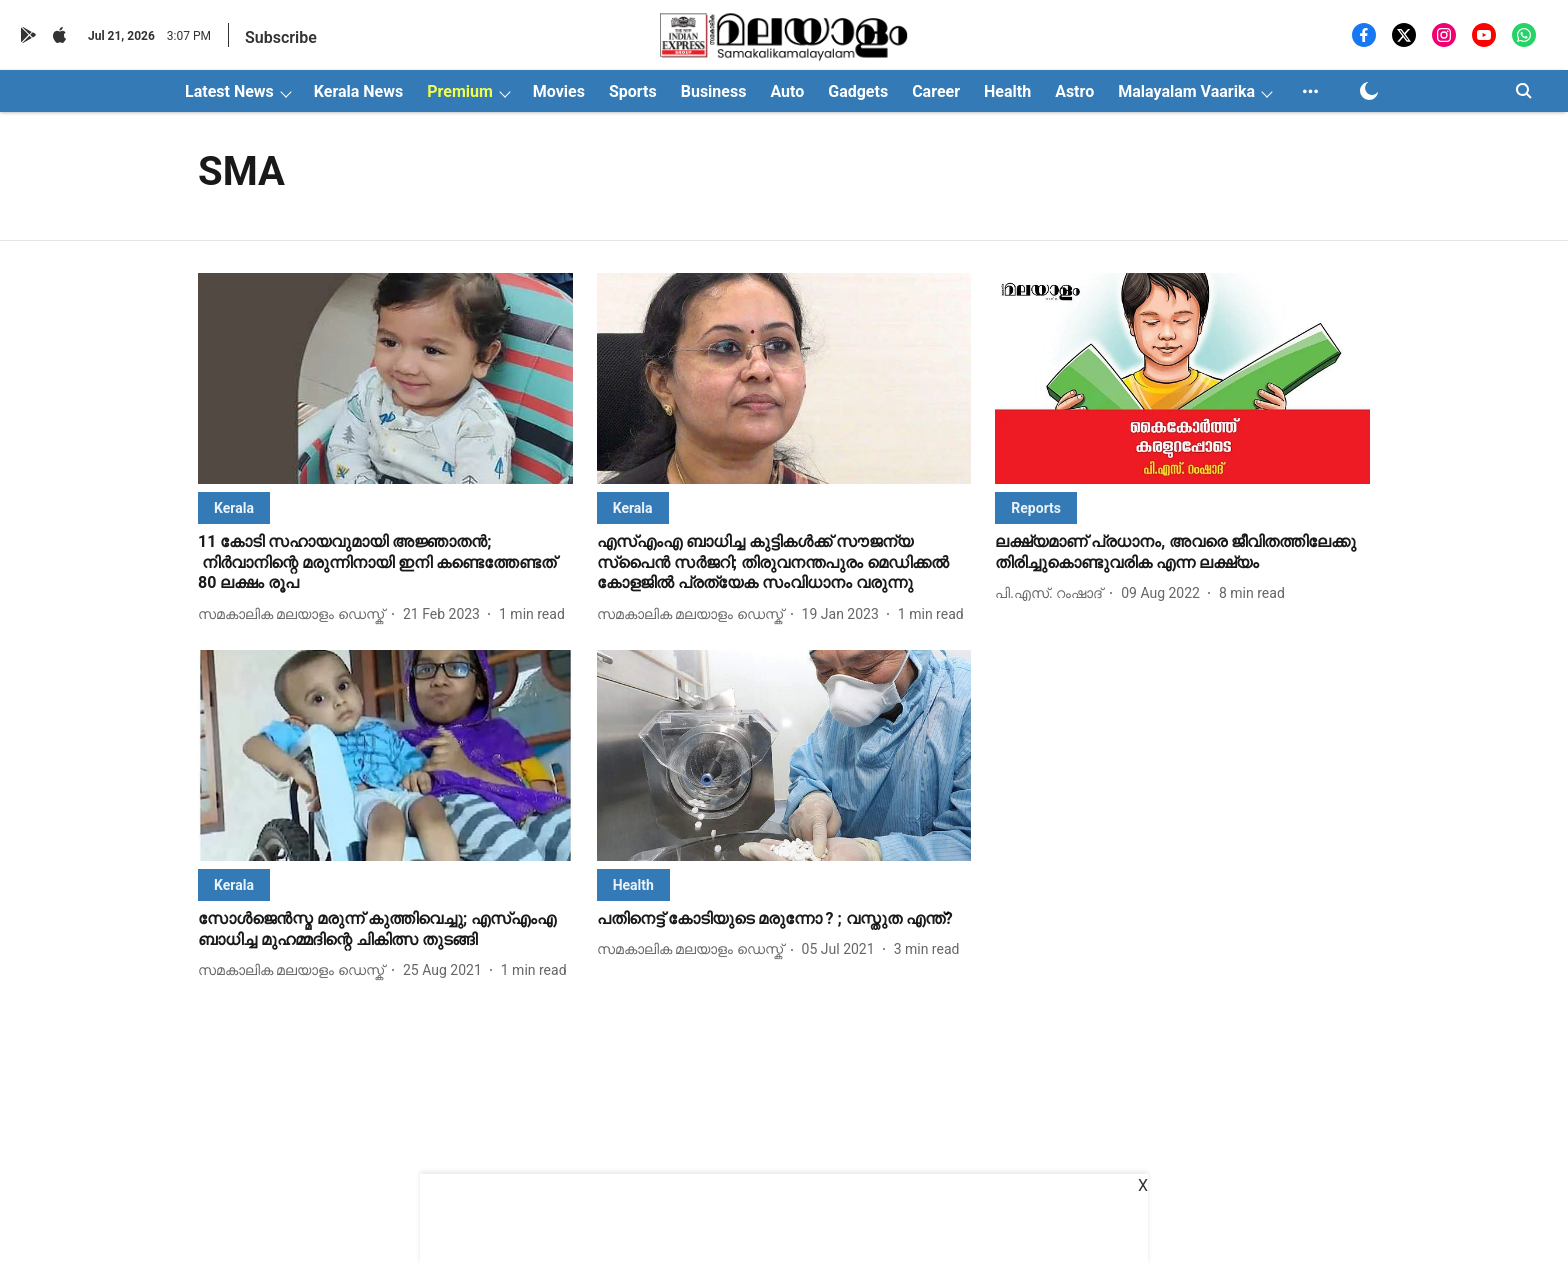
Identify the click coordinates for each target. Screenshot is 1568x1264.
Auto (787, 91)
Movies (559, 91)
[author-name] (295, 614)
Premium (460, 91)
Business (714, 91)
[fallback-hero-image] (385, 378)
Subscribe (281, 37)
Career (936, 91)
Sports (633, 91)
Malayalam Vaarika (1186, 91)
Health (1007, 91)
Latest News (229, 91)
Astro (1074, 91)
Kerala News (358, 91)
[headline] (385, 563)
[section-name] (234, 507)
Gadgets (858, 91)
